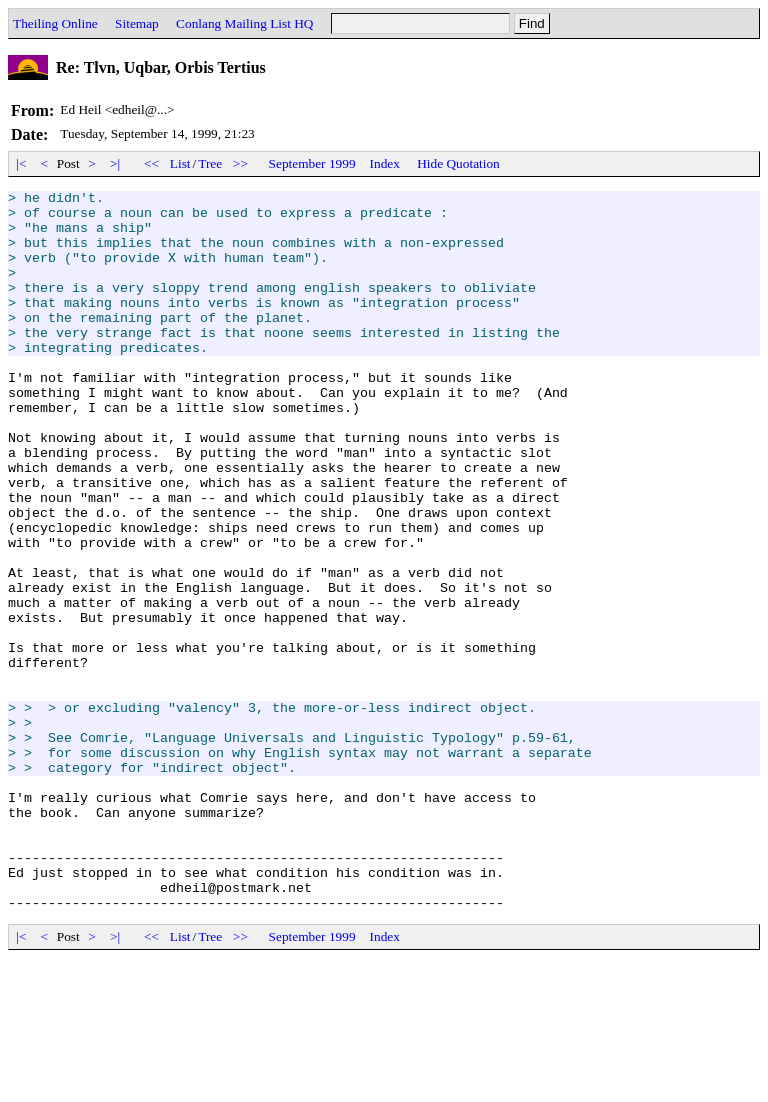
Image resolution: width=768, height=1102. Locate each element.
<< (152, 163)
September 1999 (312, 163)
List (180, 163)
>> (241, 163)
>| (115, 163)
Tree (210, 163)
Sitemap (137, 23)
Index (385, 163)
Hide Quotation (458, 163)
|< (21, 163)
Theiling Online (55, 23)
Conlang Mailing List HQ (244, 23)
